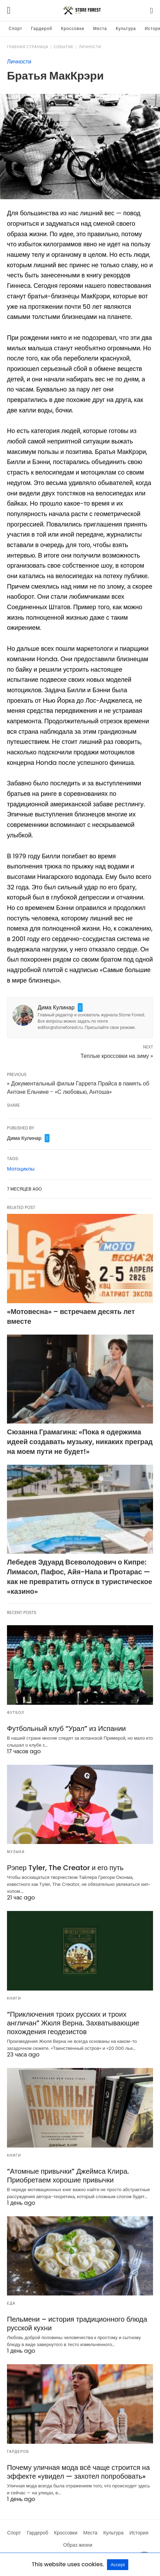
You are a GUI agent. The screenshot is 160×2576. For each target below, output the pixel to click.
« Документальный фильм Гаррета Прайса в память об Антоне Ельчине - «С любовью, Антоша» (78, 1088)
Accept (118, 2564)
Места (100, 28)
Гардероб (41, 28)
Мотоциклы (21, 1168)
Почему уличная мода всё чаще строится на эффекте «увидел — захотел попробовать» (78, 2472)
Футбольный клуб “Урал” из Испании (66, 1728)
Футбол (15, 1712)
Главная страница (27, 47)
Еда (11, 2303)
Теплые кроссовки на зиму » (117, 1056)
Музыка (16, 1851)
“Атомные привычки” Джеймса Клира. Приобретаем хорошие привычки (68, 2175)
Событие (64, 47)
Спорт (15, 28)
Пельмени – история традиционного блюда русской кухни (77, 2323)
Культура (126, 28)
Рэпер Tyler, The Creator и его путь (65, 1868)
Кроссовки (72, 28)
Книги (14, 1998)
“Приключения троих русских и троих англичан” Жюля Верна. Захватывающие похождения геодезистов (73, 2023)
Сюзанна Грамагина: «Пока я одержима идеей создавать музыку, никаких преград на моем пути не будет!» (80, 1441)
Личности (90, 47)
